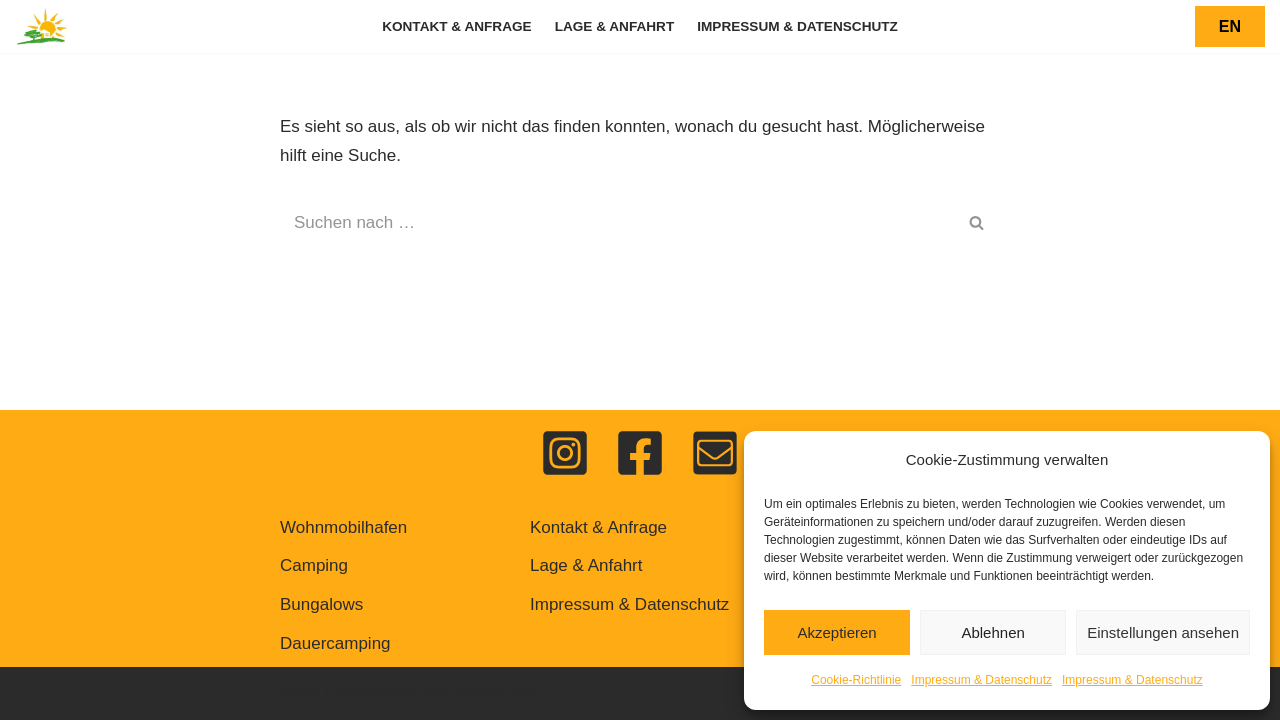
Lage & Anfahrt (615, 26)
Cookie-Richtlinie (856, 680)
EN (1230, 26)
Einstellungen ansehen (1163, 632)
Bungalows (321, 604)
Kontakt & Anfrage (457, 26)
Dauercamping (335, 643)
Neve (300, 692)
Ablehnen (992, 632)
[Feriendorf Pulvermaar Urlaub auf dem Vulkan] (42, 26)
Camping (314, 565)
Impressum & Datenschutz (981, 680)
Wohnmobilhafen (343, 527)
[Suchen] (617, 223)
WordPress (495, 692)
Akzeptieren (836, 632)
